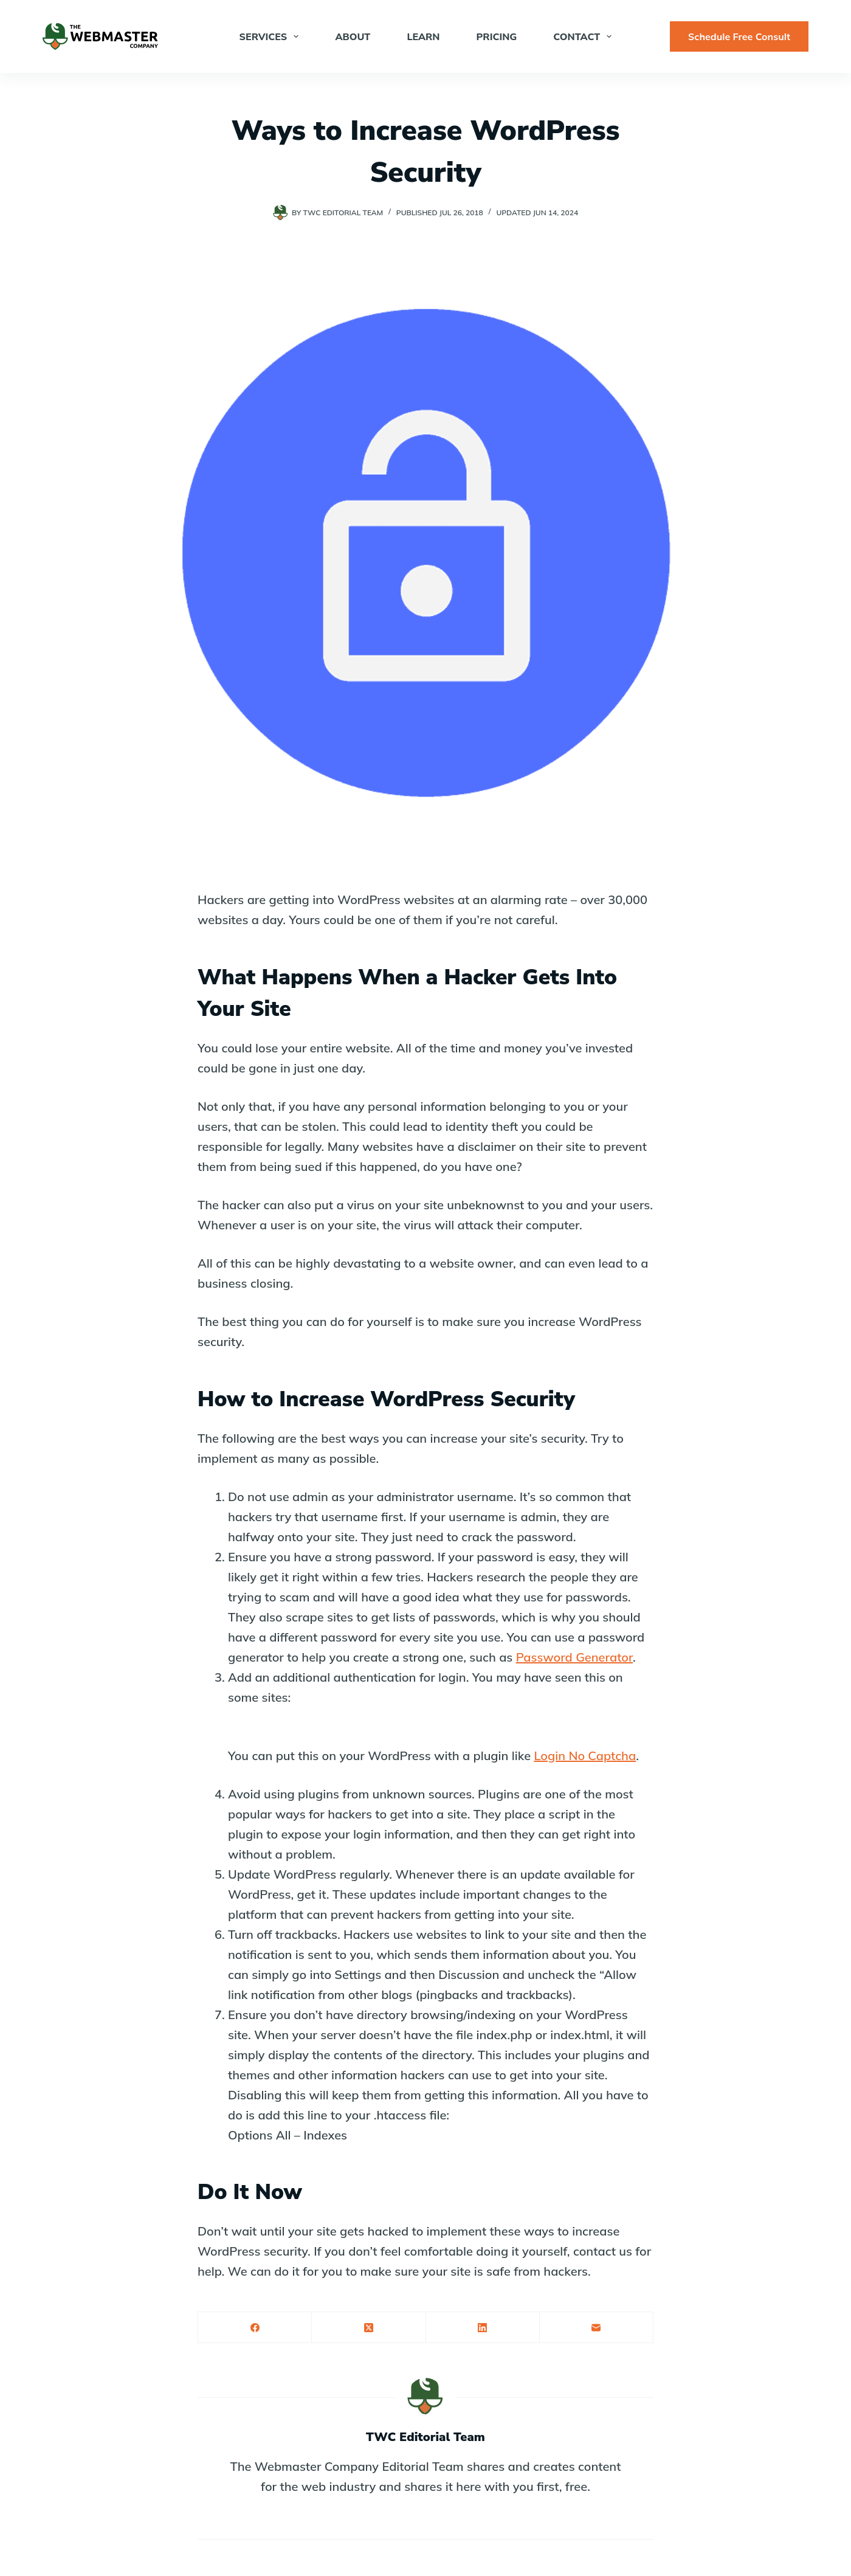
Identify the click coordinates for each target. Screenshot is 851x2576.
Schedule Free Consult (739, 36)
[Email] (596, 2327)
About (352, 36)
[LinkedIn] (483, 2327)
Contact (584, 36)
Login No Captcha (585, 1755)
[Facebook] (255, 2327)
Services (271, 36)
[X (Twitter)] (369, 2327)
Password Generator (574, 1657)
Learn (423, 36)
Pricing (497, 36)
